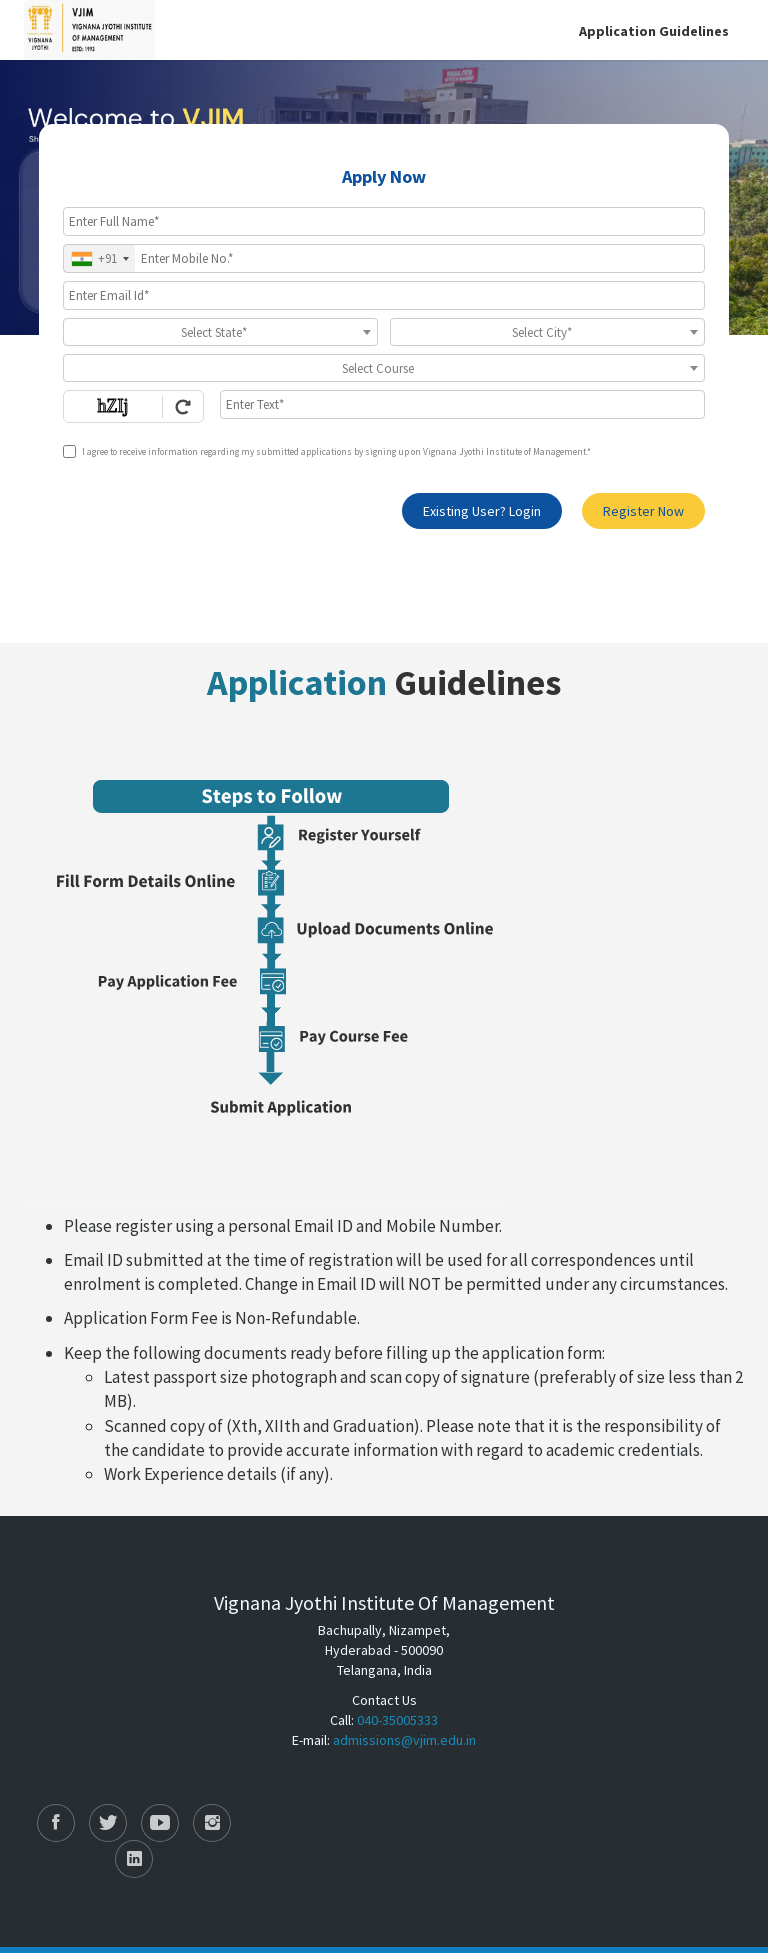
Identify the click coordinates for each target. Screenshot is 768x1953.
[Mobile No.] (384, 258)
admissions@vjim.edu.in (404, 1740)
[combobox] (99, 258)
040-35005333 (397, 1720)
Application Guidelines (654, 31)
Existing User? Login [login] (482, 511)
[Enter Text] (462, 404)
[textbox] (220, 333)
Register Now (643, 511)
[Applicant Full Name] (384, 221)
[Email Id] (384, 295)
